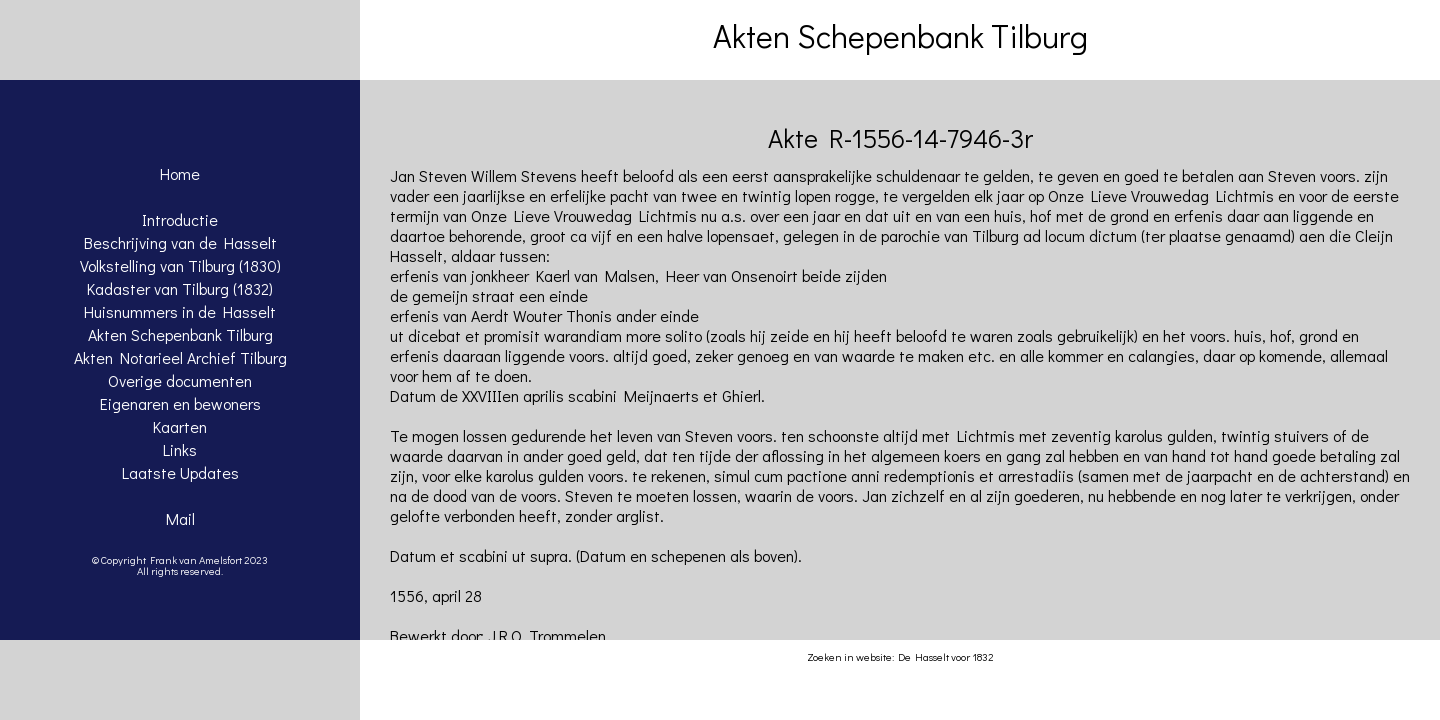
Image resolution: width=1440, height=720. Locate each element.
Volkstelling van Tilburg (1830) (180, 265)
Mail (180, 518)
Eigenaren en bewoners (180, 403)
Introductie (180, 219)
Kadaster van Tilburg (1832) (180, 288)
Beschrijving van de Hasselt (180, 242)
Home (180, 173)
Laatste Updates (180, 472)
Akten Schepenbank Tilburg (180, 334)
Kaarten (180, 426)
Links (180, 449)
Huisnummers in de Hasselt (180, 311)
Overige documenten (180, 380)
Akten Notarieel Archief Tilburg (180, 357)
